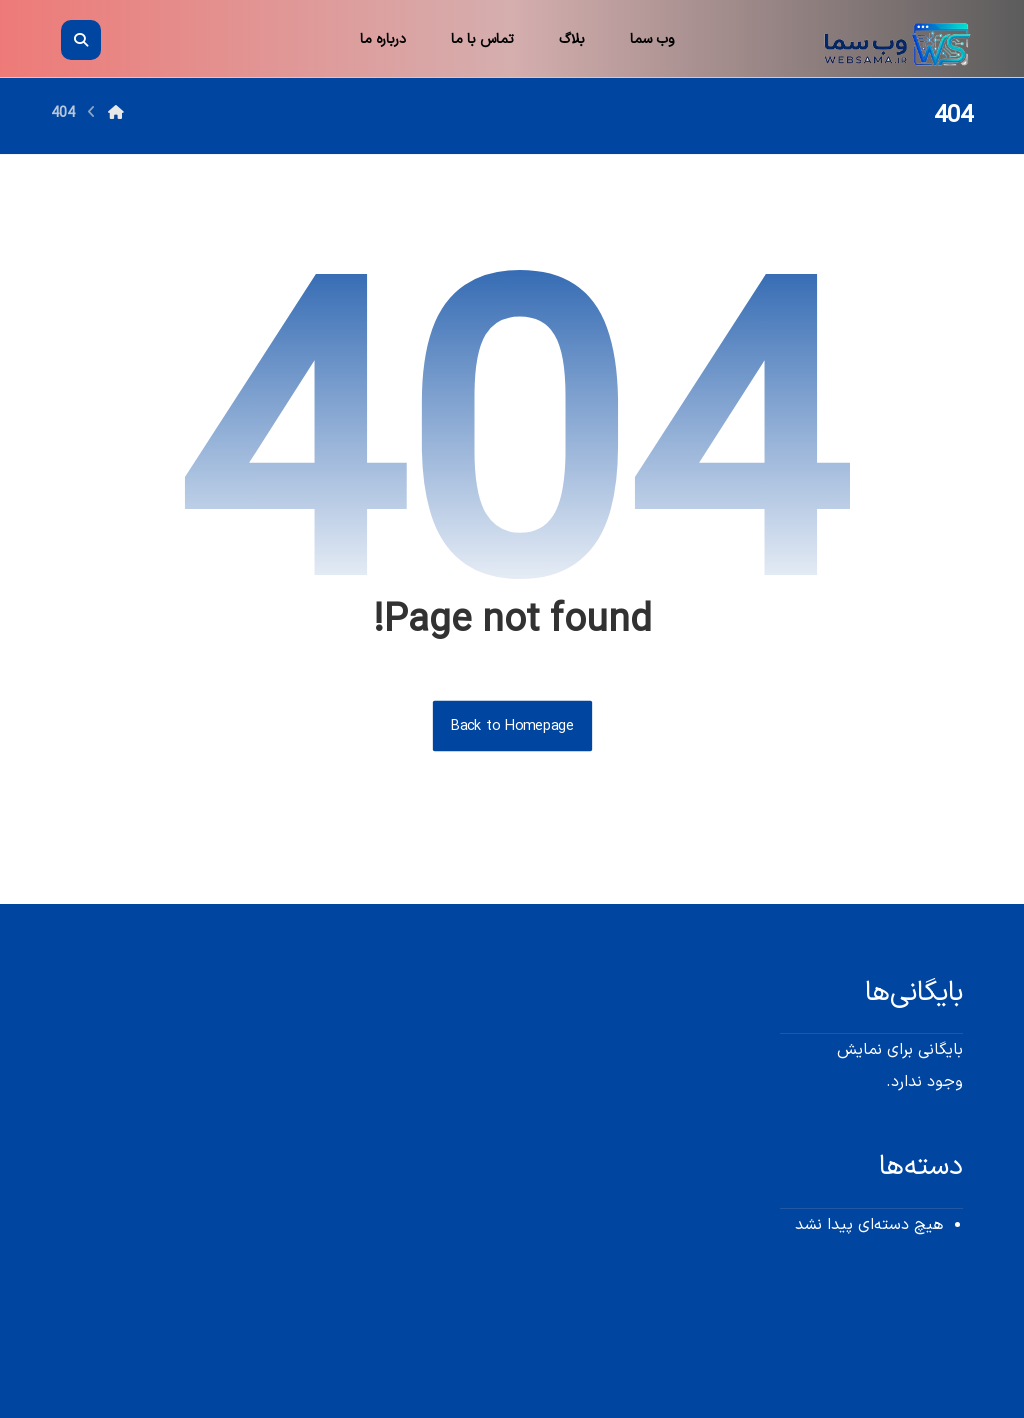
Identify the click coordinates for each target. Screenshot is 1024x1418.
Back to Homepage (511, 726)
